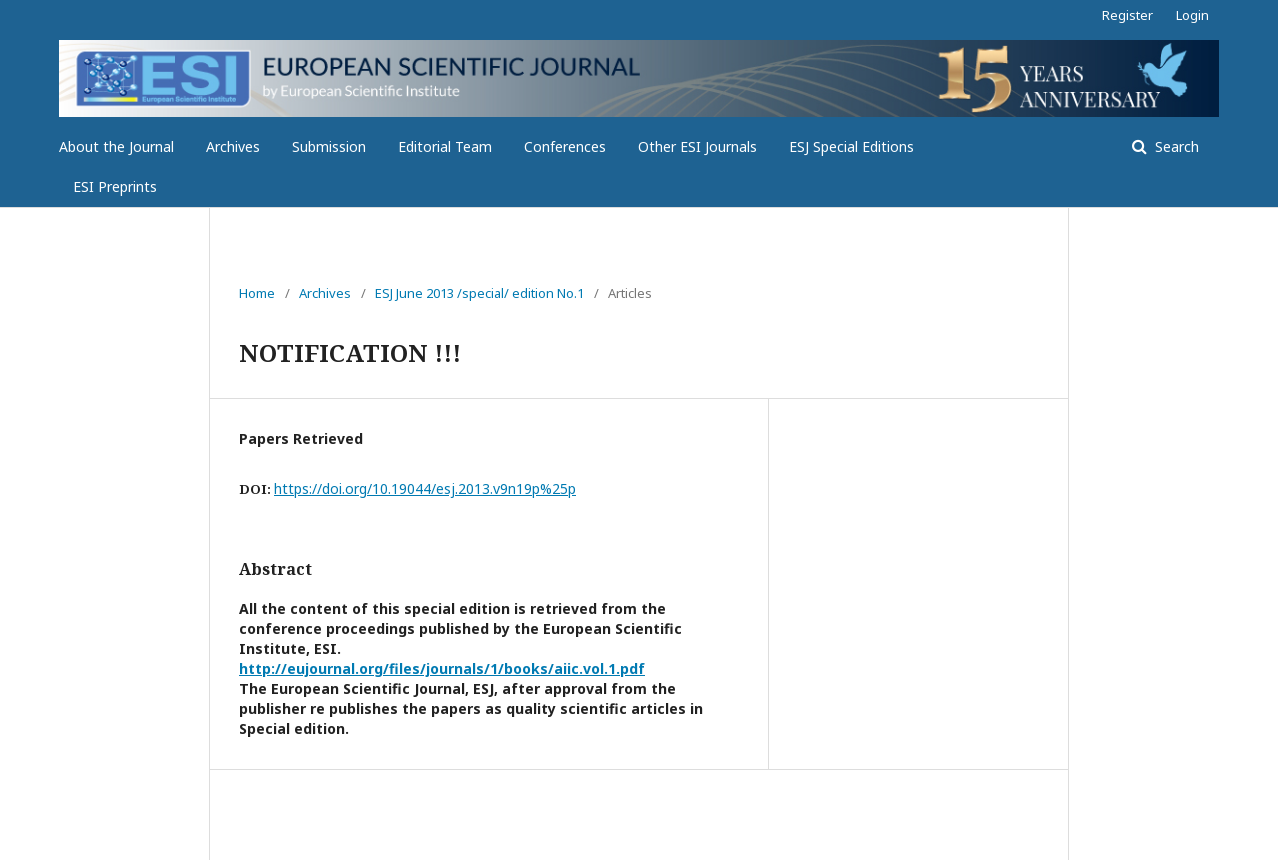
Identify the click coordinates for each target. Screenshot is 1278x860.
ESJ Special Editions (851, 146)
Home (257, 293)
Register (1127, 15)
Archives (233, 146)
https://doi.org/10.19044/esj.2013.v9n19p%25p (425, 488)
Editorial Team (445, 146)
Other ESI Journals (697, 146)
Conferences (565, 146)
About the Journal (116, 146)
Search (1175, 146)
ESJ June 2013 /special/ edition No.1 (479, 293)
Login (1192, 15)
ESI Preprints (115, 186)
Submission (329, 146)
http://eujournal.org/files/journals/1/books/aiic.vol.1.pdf (442, 668)
